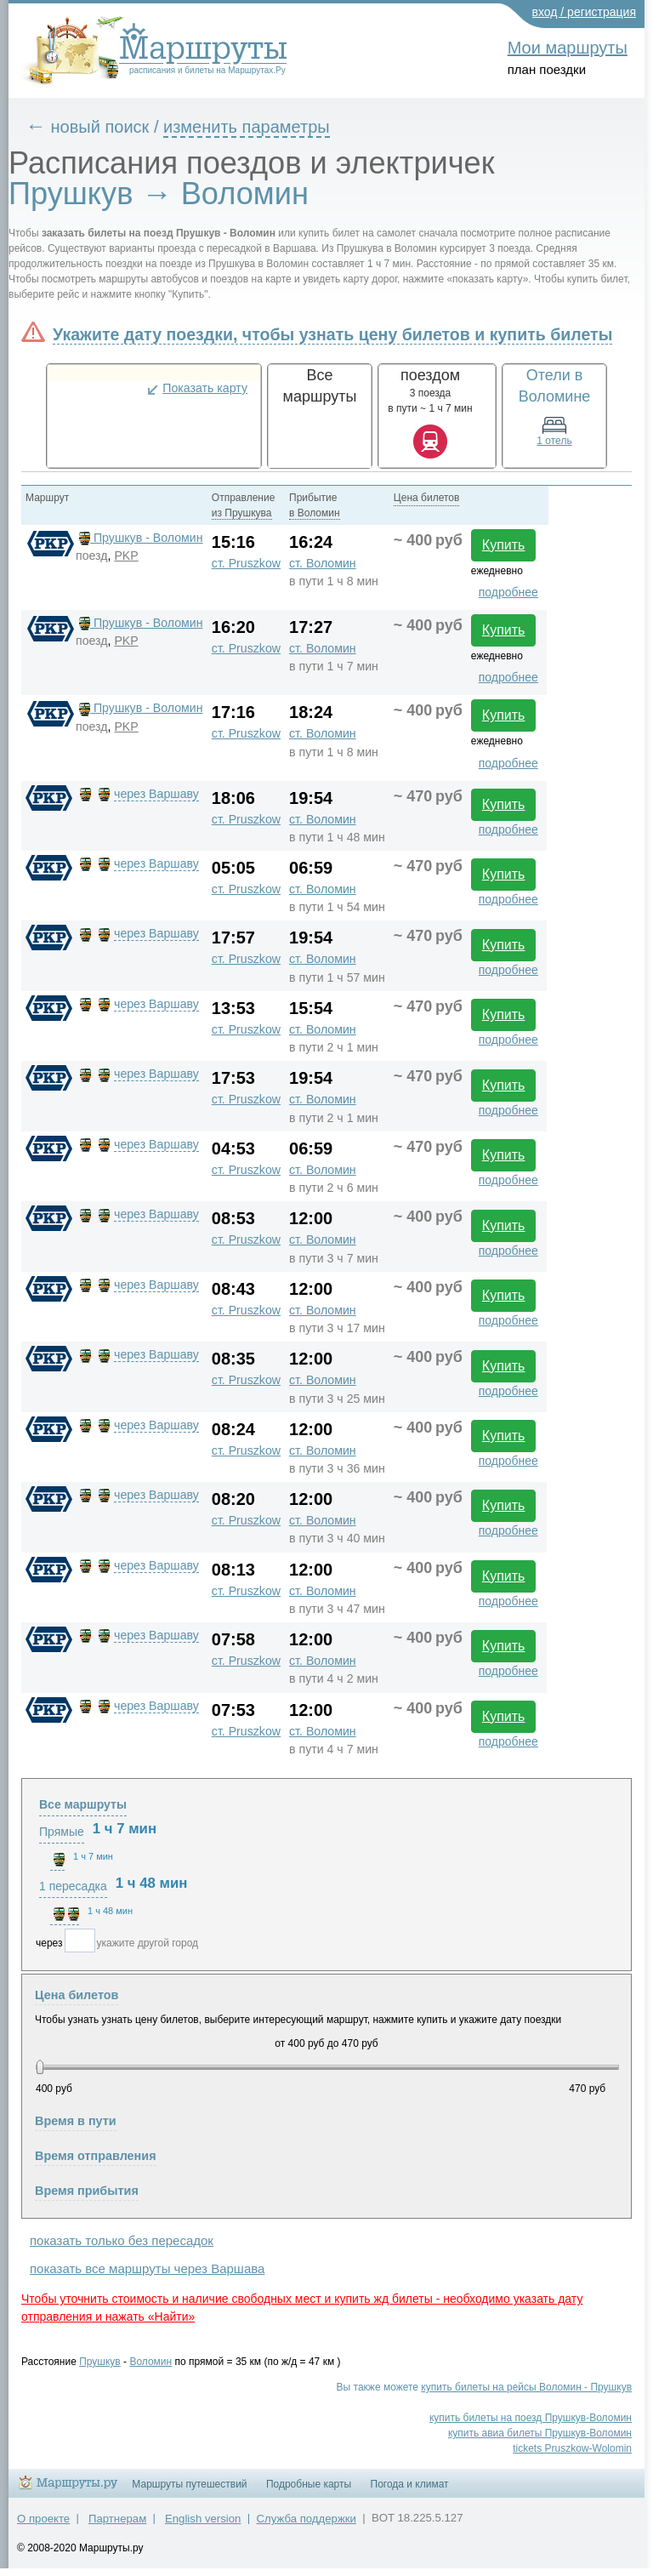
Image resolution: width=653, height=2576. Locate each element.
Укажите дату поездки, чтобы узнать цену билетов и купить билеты (332, 334)
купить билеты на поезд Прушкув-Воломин (530, 2418)
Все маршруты (83, 1804)
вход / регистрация (584, 12)
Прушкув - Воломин (139, 537)
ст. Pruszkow (246, 563)
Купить (503, 545)
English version (203, 2518)
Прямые (61, 1831)
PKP (126, 555)
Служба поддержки (306, 2518)
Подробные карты (308, 2484)
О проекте (43, 2518)
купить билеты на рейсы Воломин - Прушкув (526, 2387)
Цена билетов (76, 1995)
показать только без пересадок (121, 2240)
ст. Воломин (322, 563)
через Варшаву (156, 794)
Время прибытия (87, 2190)
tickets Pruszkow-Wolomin (572, 2448)
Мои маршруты (567, 47)
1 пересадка (73, 1886)
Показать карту (204, 388)
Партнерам (117, 2518)
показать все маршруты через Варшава (147, 2268)
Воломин (150, 2362)
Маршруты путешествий (189, 2484)
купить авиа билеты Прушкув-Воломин (540, 2433)
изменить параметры (246, 126)
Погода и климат (410, 2484)
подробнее (508, 592)
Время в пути (75, 2121)
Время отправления (95, 2156)
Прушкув (100, 2362)
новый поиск (100, 126)
